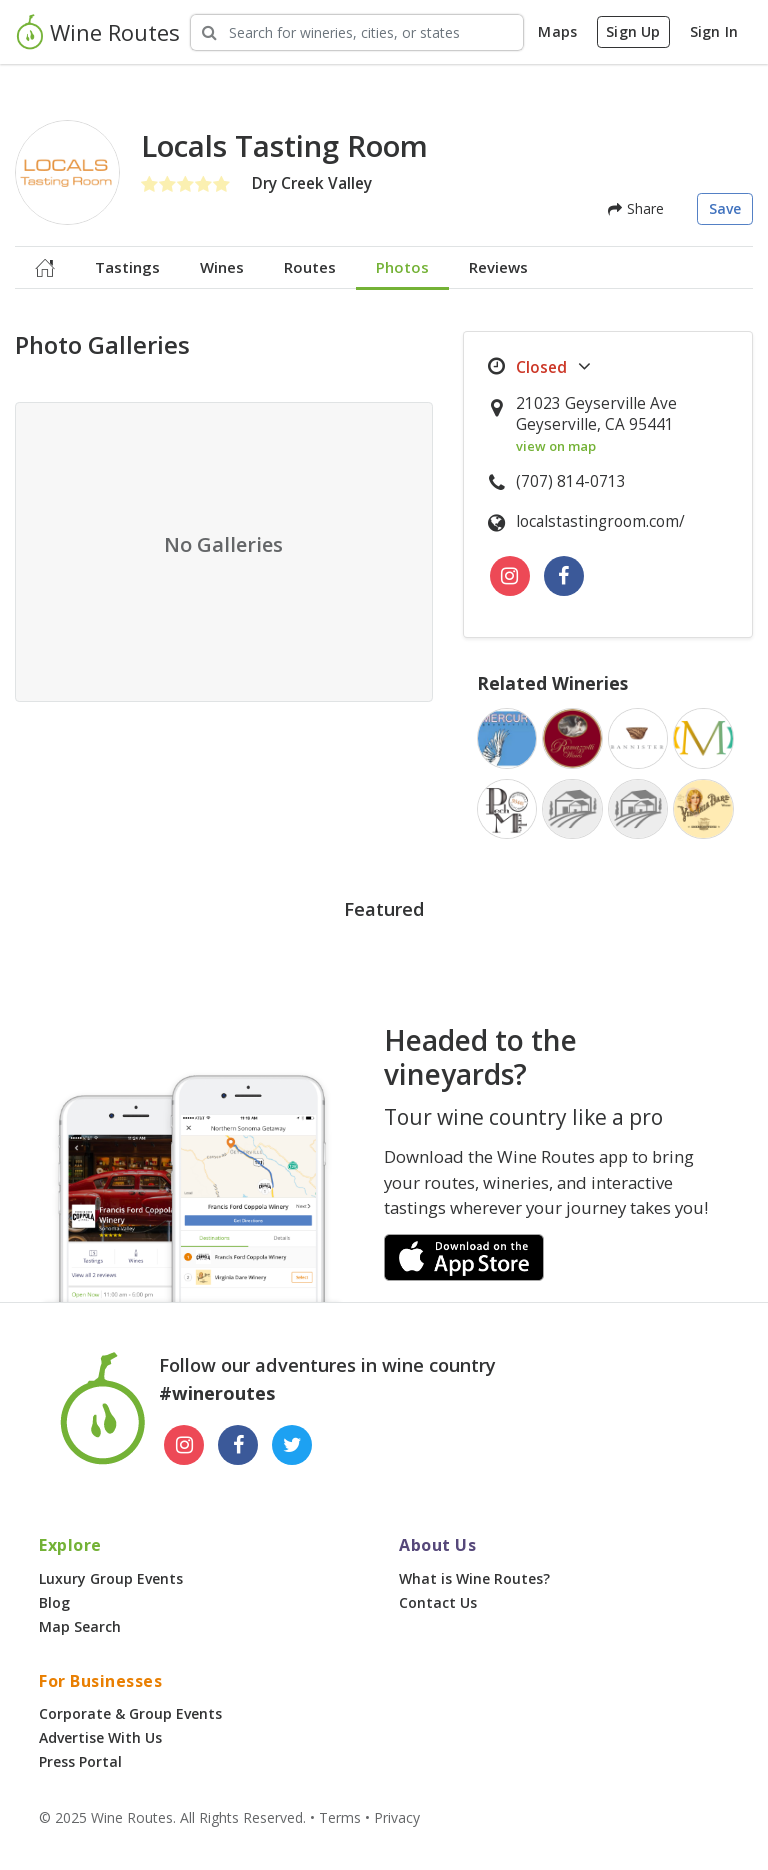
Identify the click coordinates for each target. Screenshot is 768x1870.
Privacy (397, 1817)
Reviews (498, 267)
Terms (340, 1817)
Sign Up (633, 31)
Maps (557, 31)
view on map (556, 446)
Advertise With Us (100, 1737)
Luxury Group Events (111, 1578)
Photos (402, 267)
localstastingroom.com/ (600, 521)
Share (636, 208)
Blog (54, 1602)
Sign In (714, 31)
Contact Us (438, 1602)
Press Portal (80, 1761)
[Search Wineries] (357, 32)
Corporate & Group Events (130, 1713)
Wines (222, 267)
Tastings (127, 267)
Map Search (80, 1626)
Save (725, 208)
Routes (310, 267)
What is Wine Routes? (474, 1578)
